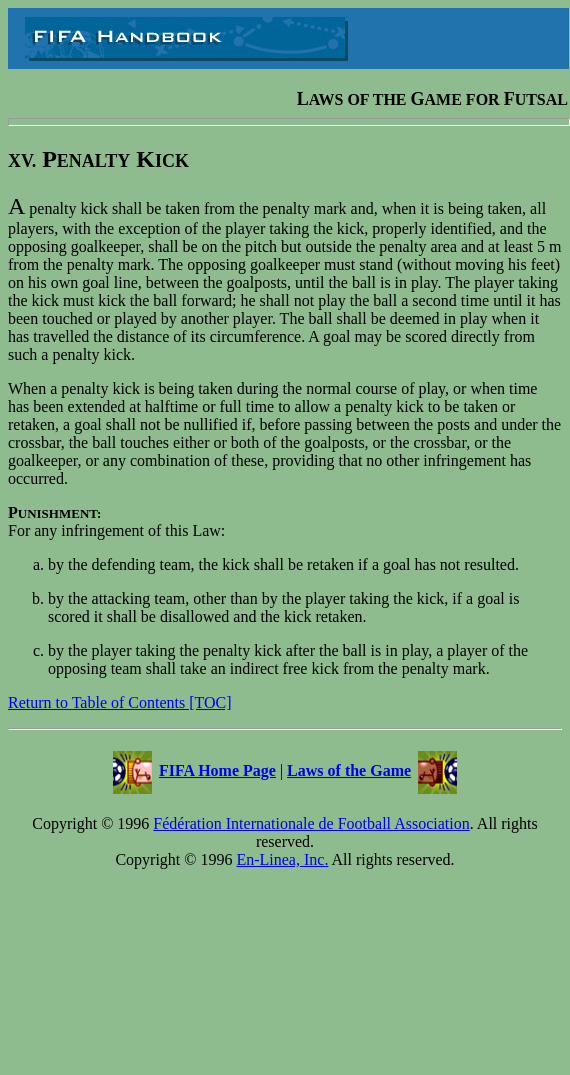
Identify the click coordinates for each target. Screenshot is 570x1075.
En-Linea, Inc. (282, 859)
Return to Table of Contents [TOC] (120, 702)
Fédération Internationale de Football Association (311, 823)
